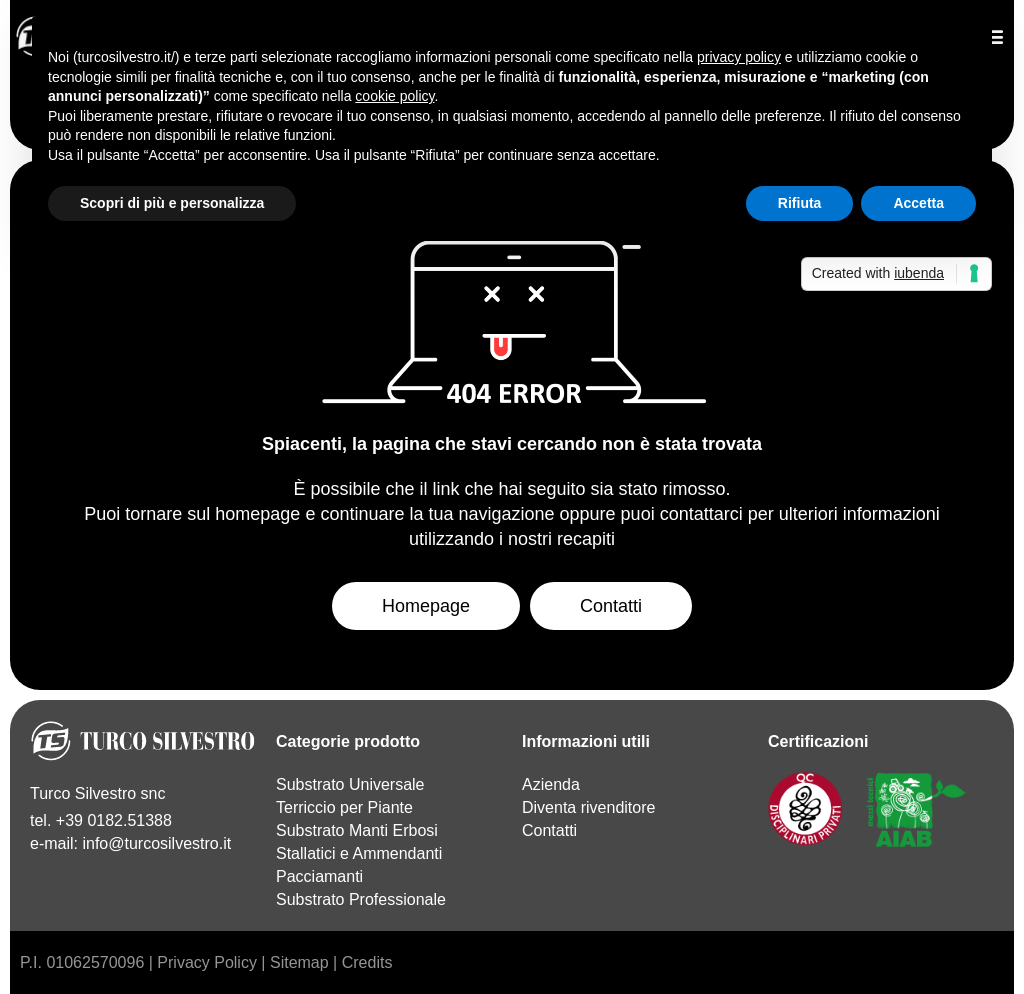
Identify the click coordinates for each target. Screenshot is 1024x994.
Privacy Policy (207, 962)
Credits (367, 962)
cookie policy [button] (394, 96)
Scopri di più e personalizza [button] (172, 203)
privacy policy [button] (739, 57)
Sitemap (299, 962)
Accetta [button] (918, 203)
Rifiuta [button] (800, 203)
